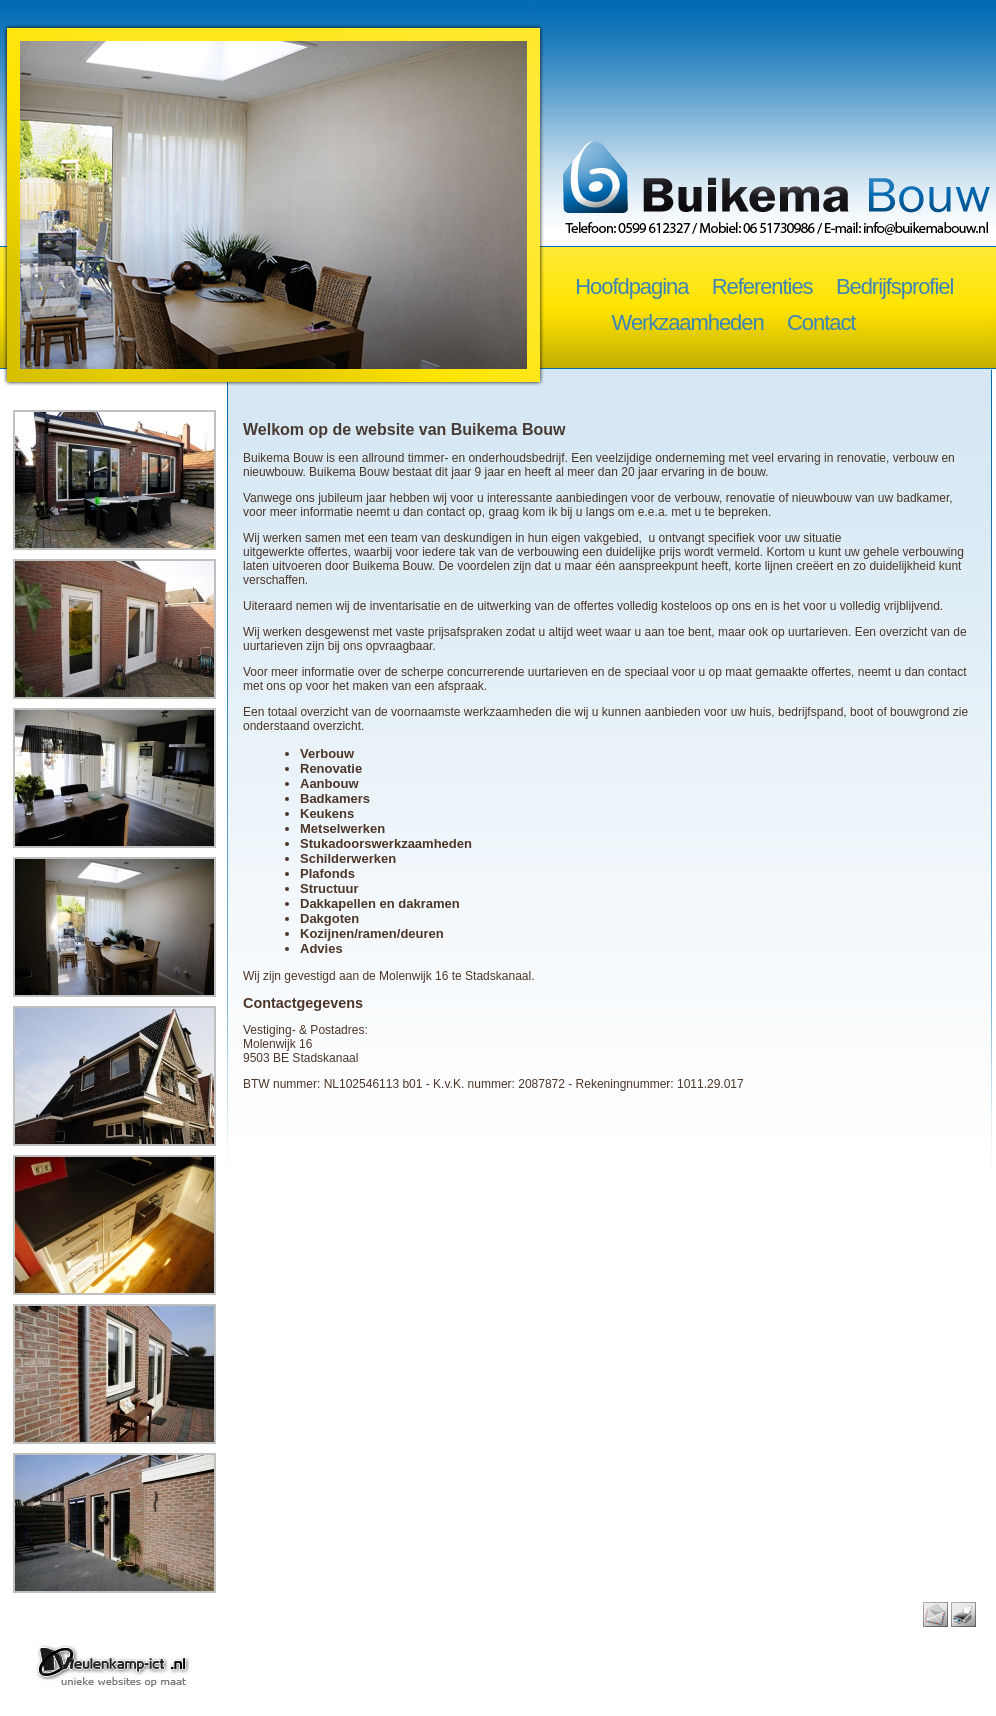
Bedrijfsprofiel (894, 286)
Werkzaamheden (688, 322)
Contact (821, 322)
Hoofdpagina (631, 286)
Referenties (762, 286)
